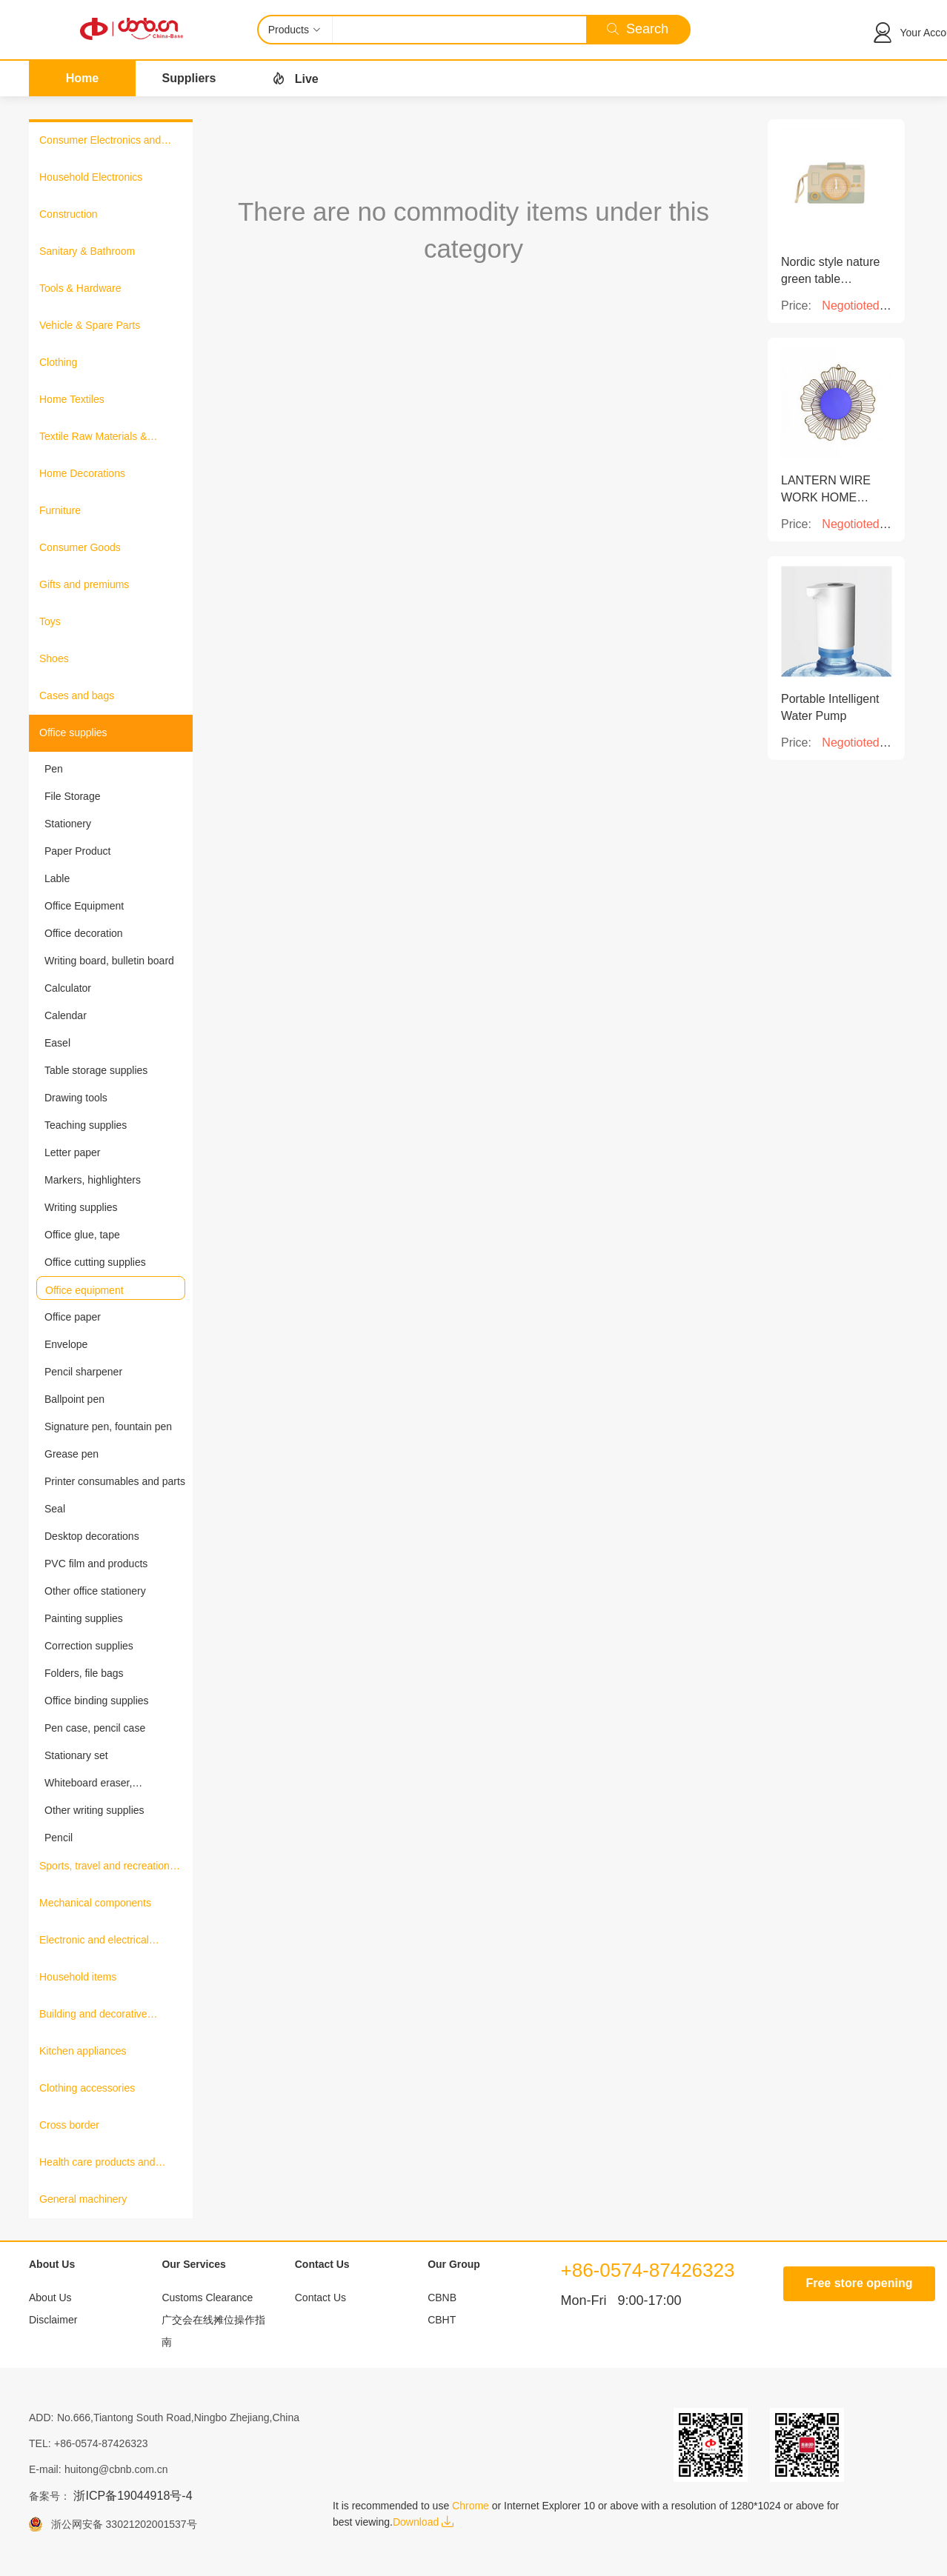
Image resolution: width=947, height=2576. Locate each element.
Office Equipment (84, 906)
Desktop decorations (91, 1536)
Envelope (65, 1344)
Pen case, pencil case (94, 1728)
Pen (53, 769)
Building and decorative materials (93, 2015)
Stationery (67, 824)
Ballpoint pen (74, 1399)
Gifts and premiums (84, 584)
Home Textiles (71, 399)
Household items (77, 1977)
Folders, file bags (84, 1673)
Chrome (470, 2506)
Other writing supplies (94, 1810)
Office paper (72, 1317)
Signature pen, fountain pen (108, 1426)
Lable (57, 878)
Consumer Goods (80, 547)
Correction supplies (88, 1646)
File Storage (72, 796)
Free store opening (858, 2283)
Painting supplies (83, 1618)
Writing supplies (81, 1207)
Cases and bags (76, 695)
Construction (68, 214)
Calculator (67, 988)
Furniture (60, 510)
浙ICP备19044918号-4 (132, 2495)
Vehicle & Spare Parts (89, 325)
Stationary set (76, 1755)
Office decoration (83, 933)
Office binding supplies (96, 1700)
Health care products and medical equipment (97, 2163)
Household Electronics (90, 177)
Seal (54, 1509)
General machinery (83, 2199)
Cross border (69, 2125)
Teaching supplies (85, 1125)
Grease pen (71, 1454)
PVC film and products (95, 1563)
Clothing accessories (87, 2088)
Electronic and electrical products (94, 1941)
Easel (57, 1043)
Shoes (54, 658)
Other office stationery (95, 1591)
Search (637, 28)
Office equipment (84, 1290)
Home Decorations (82, 473)
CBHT (442, 2320)
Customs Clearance (207, 2297)
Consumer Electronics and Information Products (100, 141)
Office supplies (73, 732)
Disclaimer (53, 2320)
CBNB (442, 2297)
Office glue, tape (82, 1235)
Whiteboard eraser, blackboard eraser (88, 1783)
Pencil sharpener (83, 1372)
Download (423, 2522)
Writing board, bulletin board (109, 961)
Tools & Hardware (80, 288)
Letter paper (72, 1152)
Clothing (58, 362)
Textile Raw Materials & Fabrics (93, 437)
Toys (50, 621)
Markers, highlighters (92, 1180)
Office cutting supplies (95, 1262)
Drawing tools (75, 1098)
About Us (50, 2297)
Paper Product (77, 851)
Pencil (58, 1837)
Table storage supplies (95, 1070)
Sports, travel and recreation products (104, 1867)
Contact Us (320, 2297)
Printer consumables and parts (114, 1481)
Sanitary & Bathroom (87, 251)
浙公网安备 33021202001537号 (119, 2524)
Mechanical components (95, 1903)
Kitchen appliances (83, 2051)
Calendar (65, 1015)
